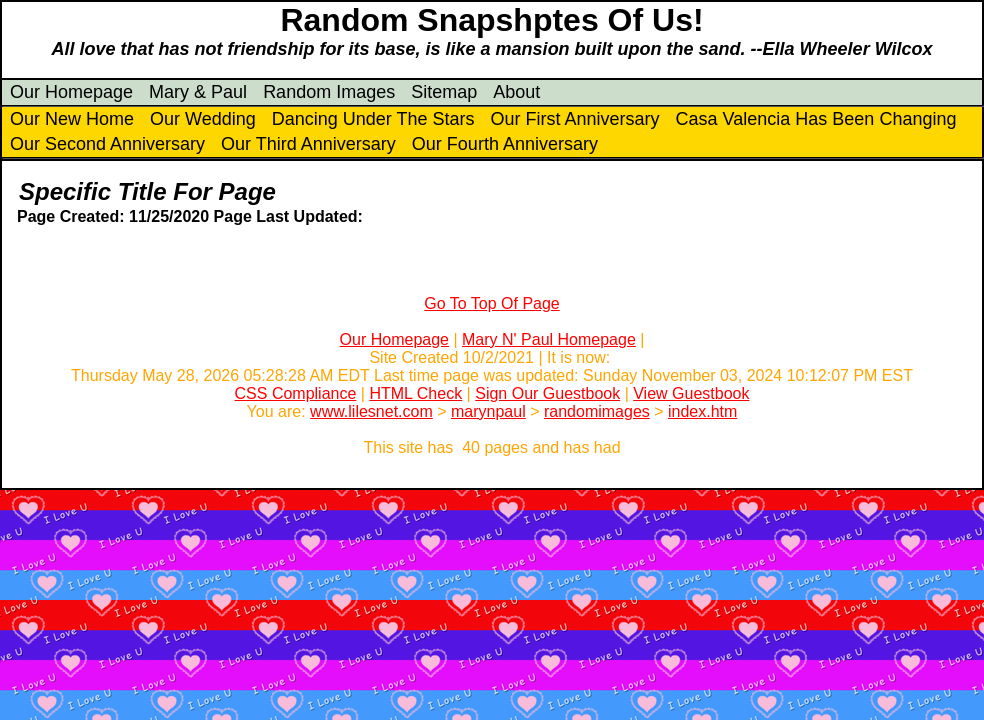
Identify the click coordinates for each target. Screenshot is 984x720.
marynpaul (488, 411)
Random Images (329, 92)
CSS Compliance (296, 393)
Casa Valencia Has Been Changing (816, 119)
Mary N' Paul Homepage (549, 339)
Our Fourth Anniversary (505, 144)
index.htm (702, 411)
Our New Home (72, 119)
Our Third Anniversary (308, 144)
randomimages (597, 411)
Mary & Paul (198, 92)
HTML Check (415, 393)
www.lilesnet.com (371, 411)
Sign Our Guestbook (547, 393)
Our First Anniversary (575, 119)
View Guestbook (691, 393)
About (516, 92)
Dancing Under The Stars (373, 119)
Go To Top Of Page (492, 303)
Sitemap (444, 92)
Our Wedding (203, 119)
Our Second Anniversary (107, 144)
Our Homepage (71, 92)
